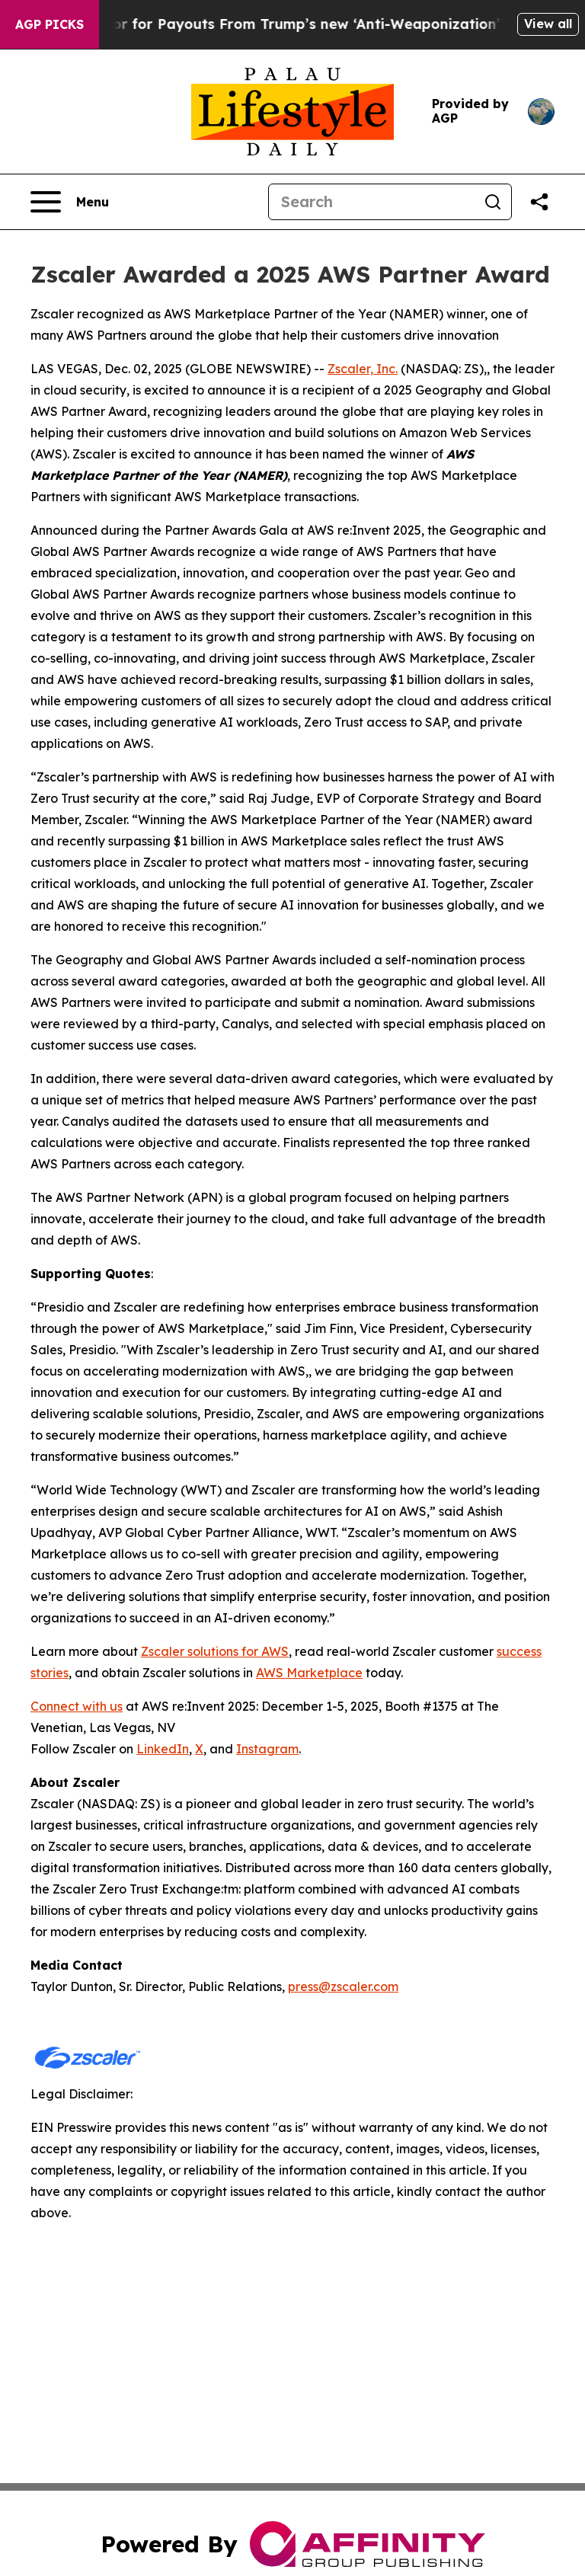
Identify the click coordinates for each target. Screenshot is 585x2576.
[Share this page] (539, 202)
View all (548, 23)
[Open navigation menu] (69, 202)
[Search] (372, 201)
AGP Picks (49, 24)
